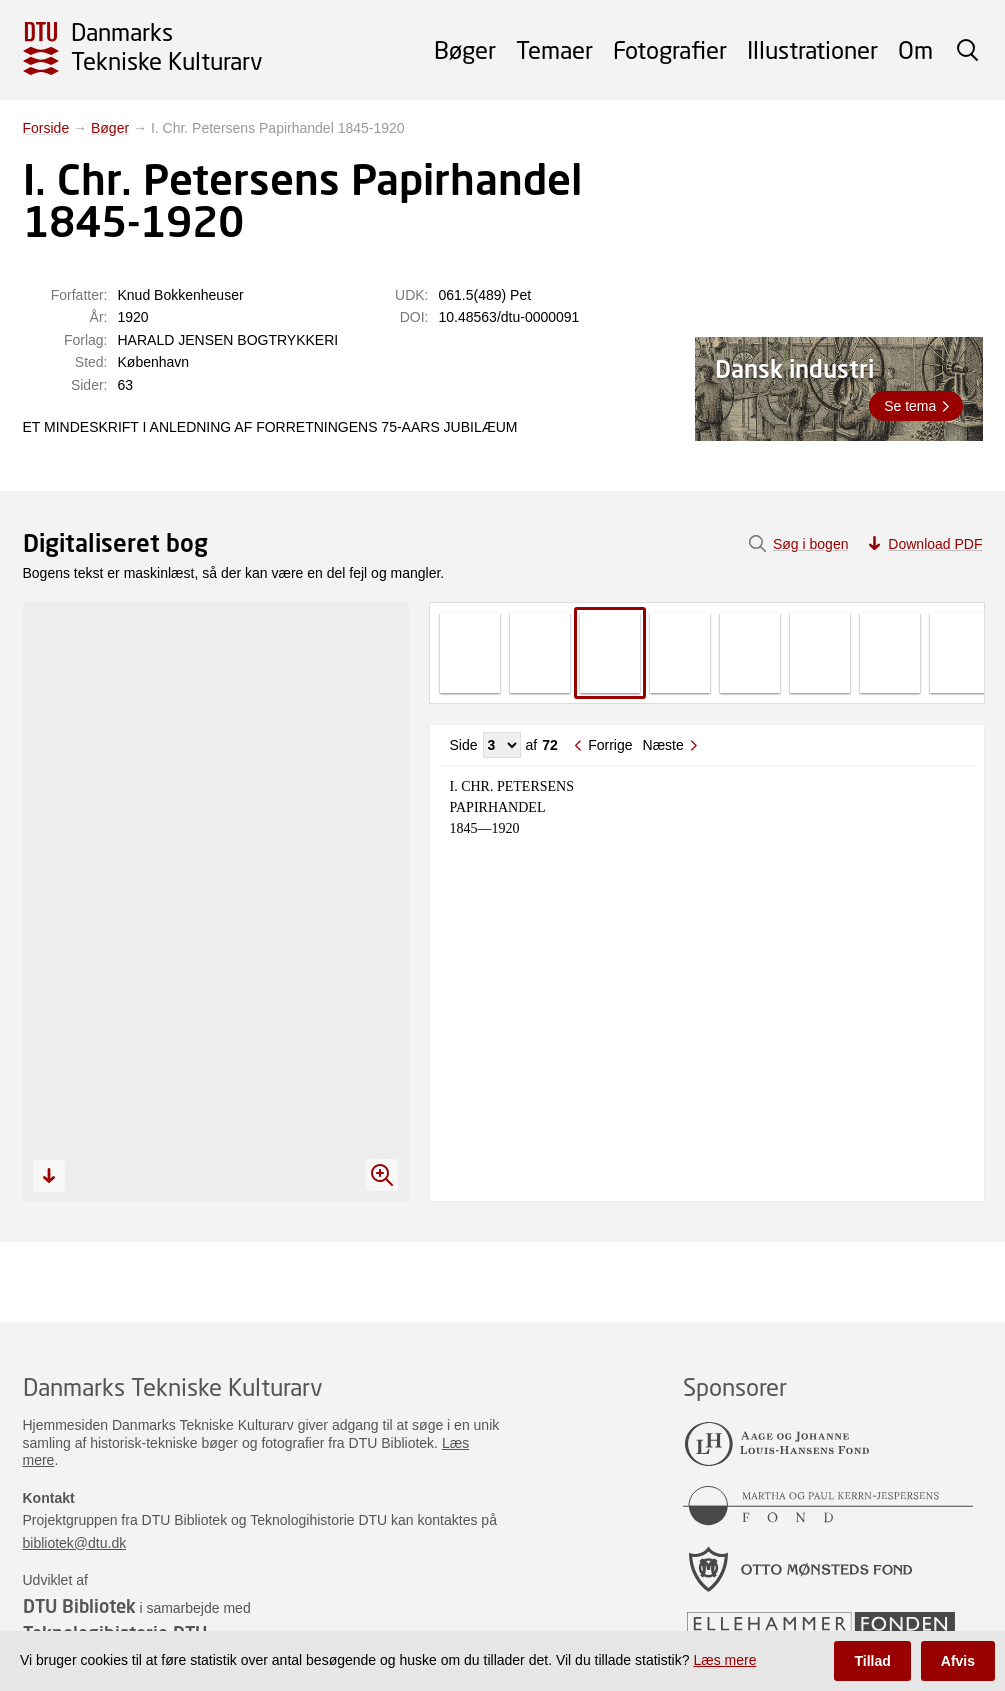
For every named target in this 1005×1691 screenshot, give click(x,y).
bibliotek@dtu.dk (75, 1543)
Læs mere (724, 1660)
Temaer (554, 49)
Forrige (610, 745)
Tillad (872, 1661)
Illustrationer (812, 49)
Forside (46, 128)
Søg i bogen (811, 544)
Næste (663, 745)
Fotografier (670, 49)
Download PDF (935, 544)
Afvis (958, 1661)
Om (915, 49)
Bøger (465, 49)
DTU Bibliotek (79, 1606)
